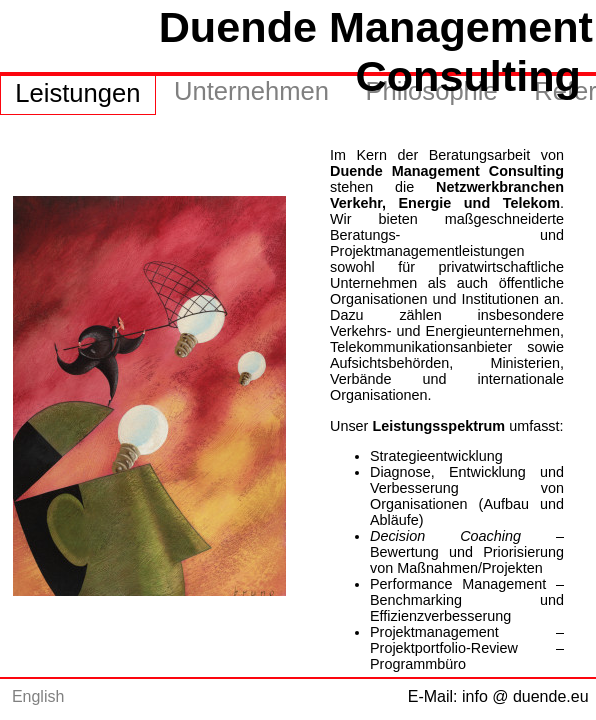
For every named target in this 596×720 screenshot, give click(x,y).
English (38, 696)
